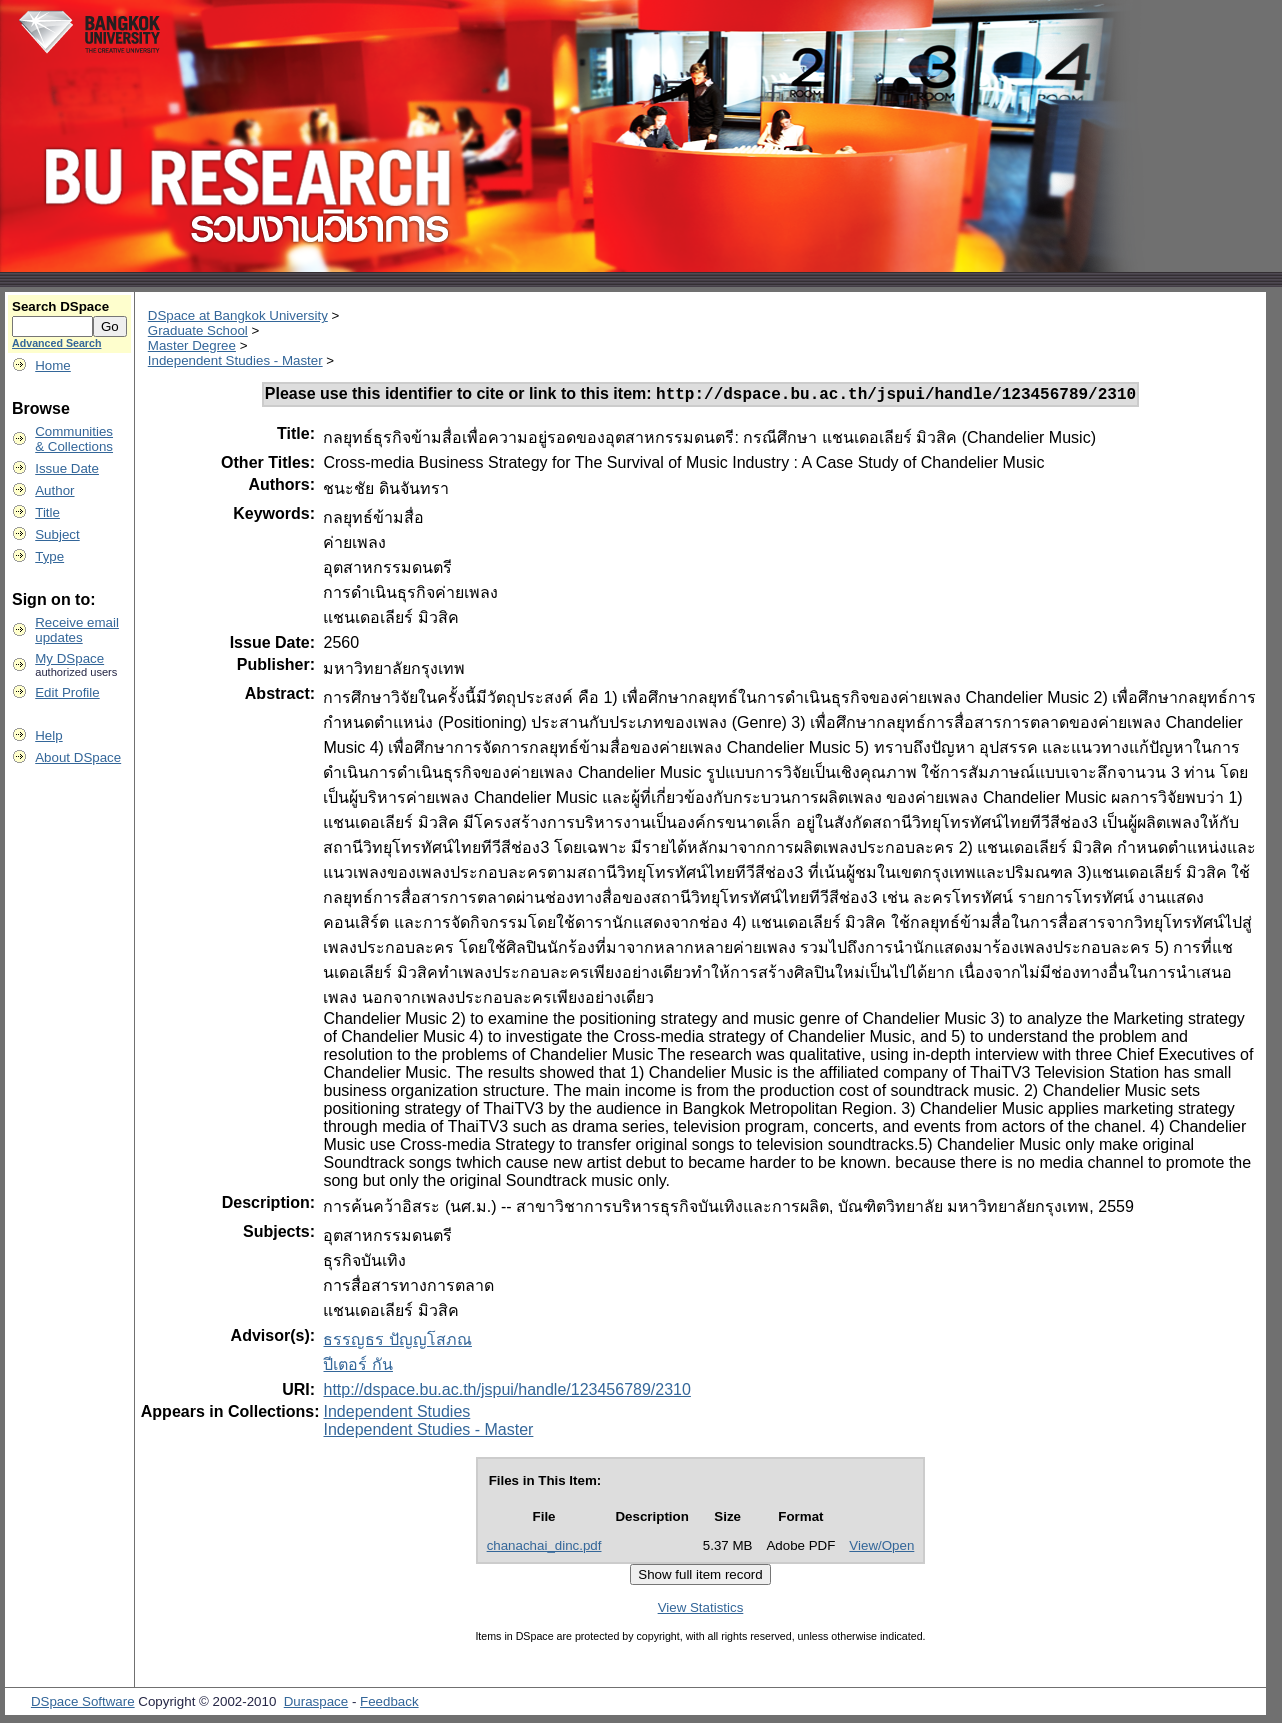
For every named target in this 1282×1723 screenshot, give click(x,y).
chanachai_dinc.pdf (544, 1548)
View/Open (881, 1548)
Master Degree (192, 345)
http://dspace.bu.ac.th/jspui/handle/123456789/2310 (506, 1392)
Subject (57, 534)
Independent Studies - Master (235, 360)
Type (49, 556)
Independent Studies (396, 1414)
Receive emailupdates (77, 630)
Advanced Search (56, 343)
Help (48, 735)
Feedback (389, 1704)
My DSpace (69, 658)
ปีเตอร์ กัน (357, 1367)
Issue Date (67, 468)
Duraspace (316, 1704)
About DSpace (78, 757)
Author (54, 490)
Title (47, 512)
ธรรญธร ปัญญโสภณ (397, 1342)
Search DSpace (60, 306)
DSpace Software (83, 1704)
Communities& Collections (74, 439)
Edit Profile (67, 692)
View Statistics (701, 1610)
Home (53, 365)
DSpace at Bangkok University (238, 315)
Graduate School (198, 330)
